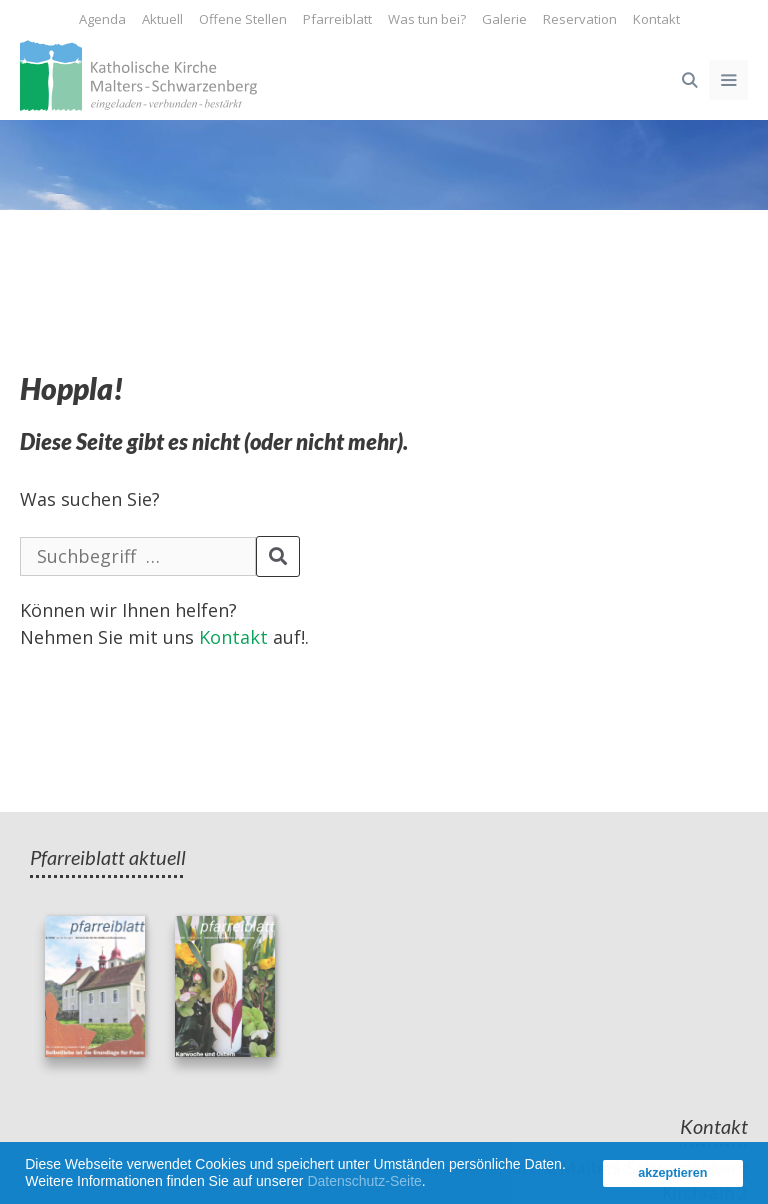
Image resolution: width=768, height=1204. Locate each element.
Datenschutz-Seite (364, 1181)
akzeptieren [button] (672, 1173)
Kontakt (656, 19)
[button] (433, 1184)
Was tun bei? (427, 19)
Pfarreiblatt (337, 19)
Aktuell (162, 19)
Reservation (580, 19)
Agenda (102, 19)
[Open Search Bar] (688, 80)
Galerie (504, 19)
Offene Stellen (243, 19)
